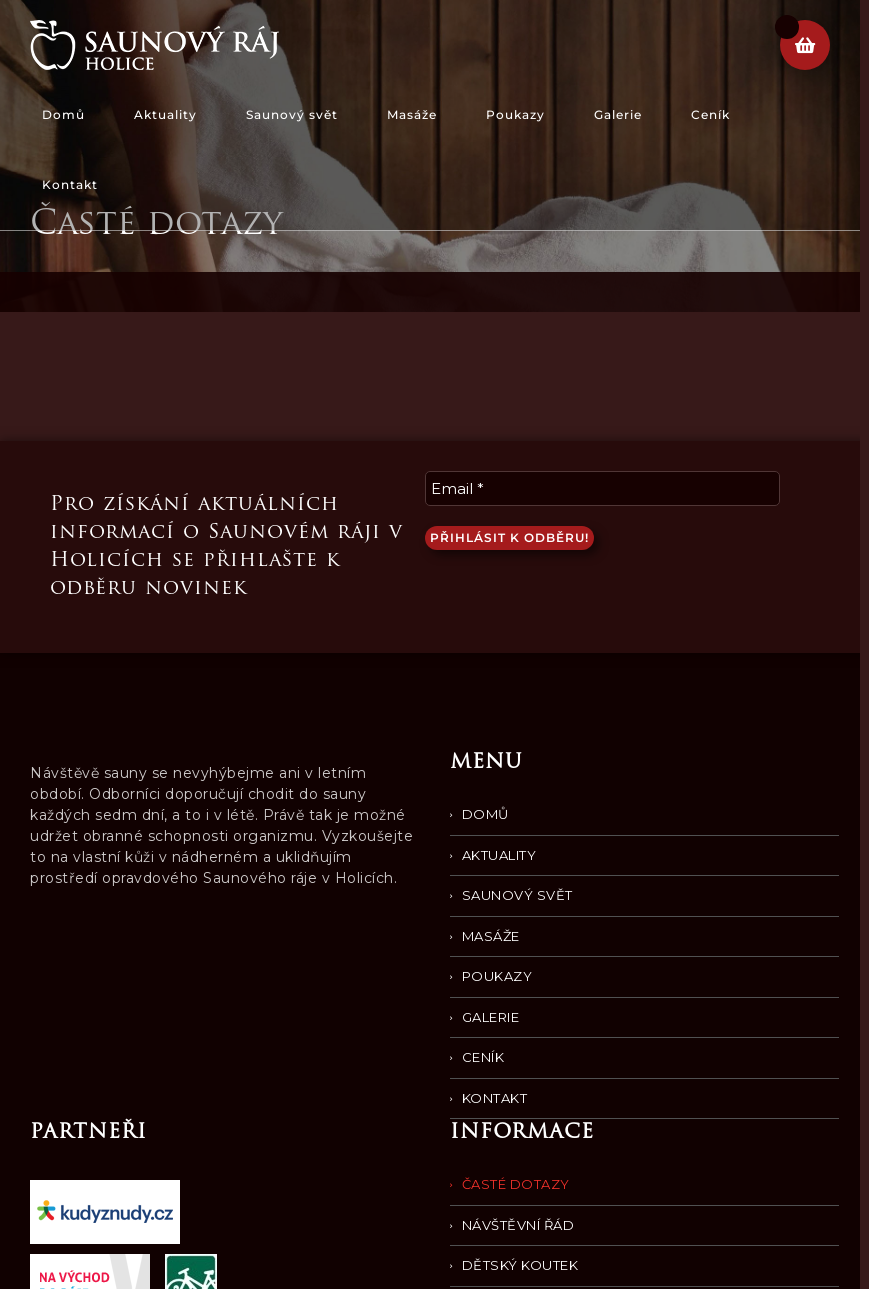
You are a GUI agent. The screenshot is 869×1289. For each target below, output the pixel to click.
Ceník (483, 1057)
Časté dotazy (516, 1184)
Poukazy (497, 976)
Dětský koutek (520, 1265)
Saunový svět (517, 895)
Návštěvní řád (518, 1225)
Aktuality (499, 855)
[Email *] (602, 488)
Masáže (491, 936)
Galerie (491, 1017)
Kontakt (495, 1098)
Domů (485, 814)
